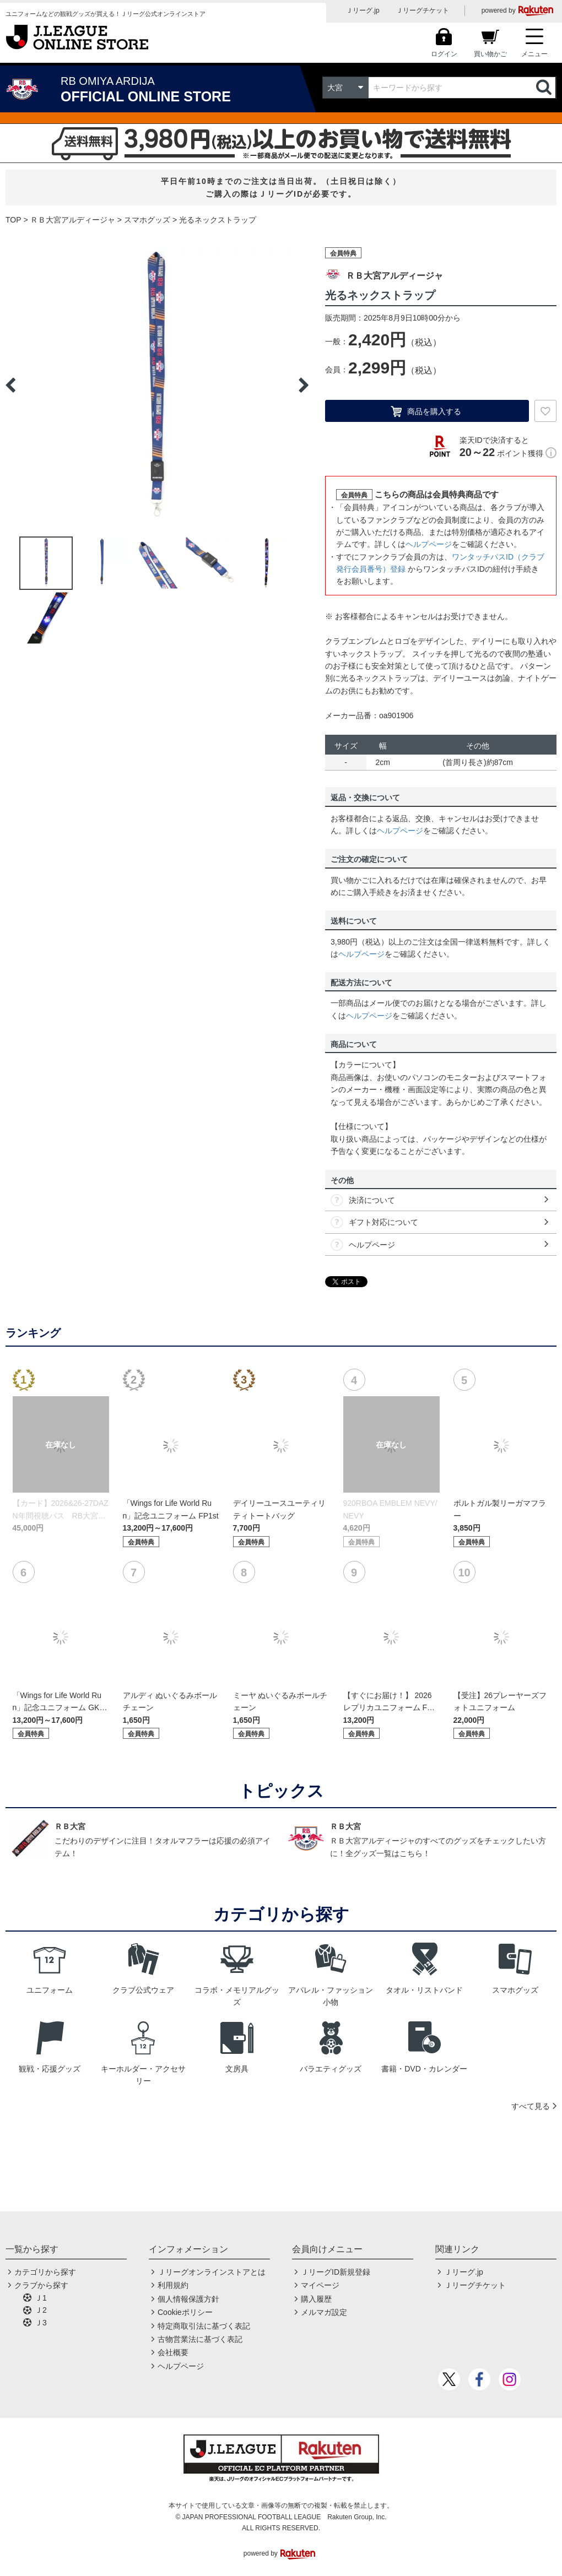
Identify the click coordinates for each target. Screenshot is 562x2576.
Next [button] (304, 385)
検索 (544, 87)
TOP (13, 219)
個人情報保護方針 (188, 2299)
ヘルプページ (429, 544)
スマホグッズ (147, 219)
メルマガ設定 (324, 2312)
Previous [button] (10, 385)
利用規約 (173, 2285)
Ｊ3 (41, 2322)
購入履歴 (316, 2299)
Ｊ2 (41, 2310)
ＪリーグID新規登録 (335, 2272)
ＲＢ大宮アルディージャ (72, 219)
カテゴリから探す (45, 2272)
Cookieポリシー (185, 2312)
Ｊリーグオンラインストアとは (212, 2272)
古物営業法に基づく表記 (200, 2339)
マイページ (320, 2285)
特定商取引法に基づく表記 (204, 2326)
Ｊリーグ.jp (363, 10)
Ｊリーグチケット (422, 10)
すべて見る (530, 2106)
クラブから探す (41, 2285)
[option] (157, 385)
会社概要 (173, 2352)
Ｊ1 (41, 2297)
